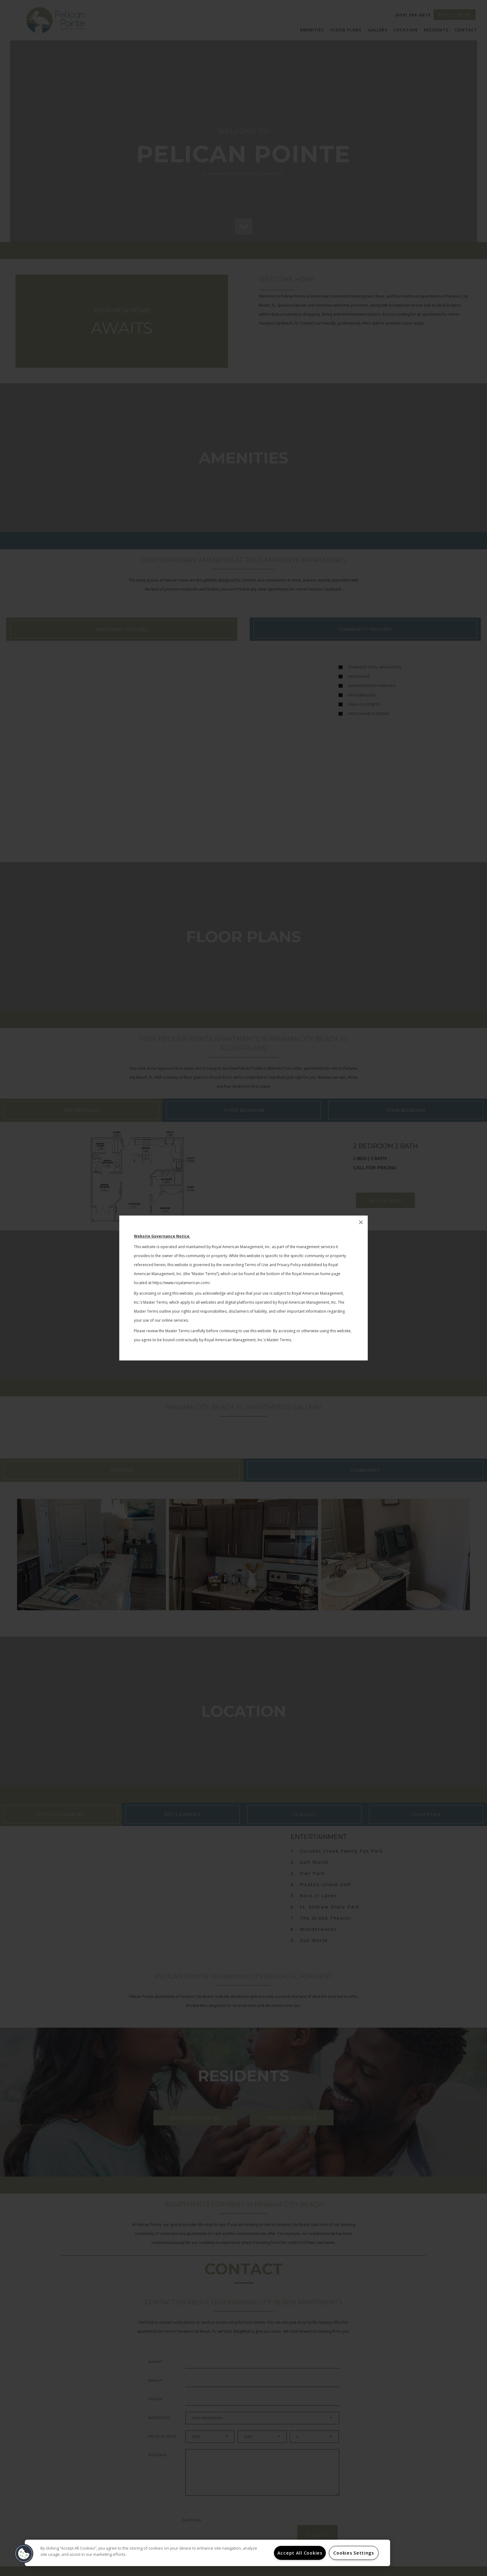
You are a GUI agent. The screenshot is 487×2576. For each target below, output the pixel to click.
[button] (24, 2554)
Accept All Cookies (299, 2553)
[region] (207, 2553)
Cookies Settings (353, 2553)
